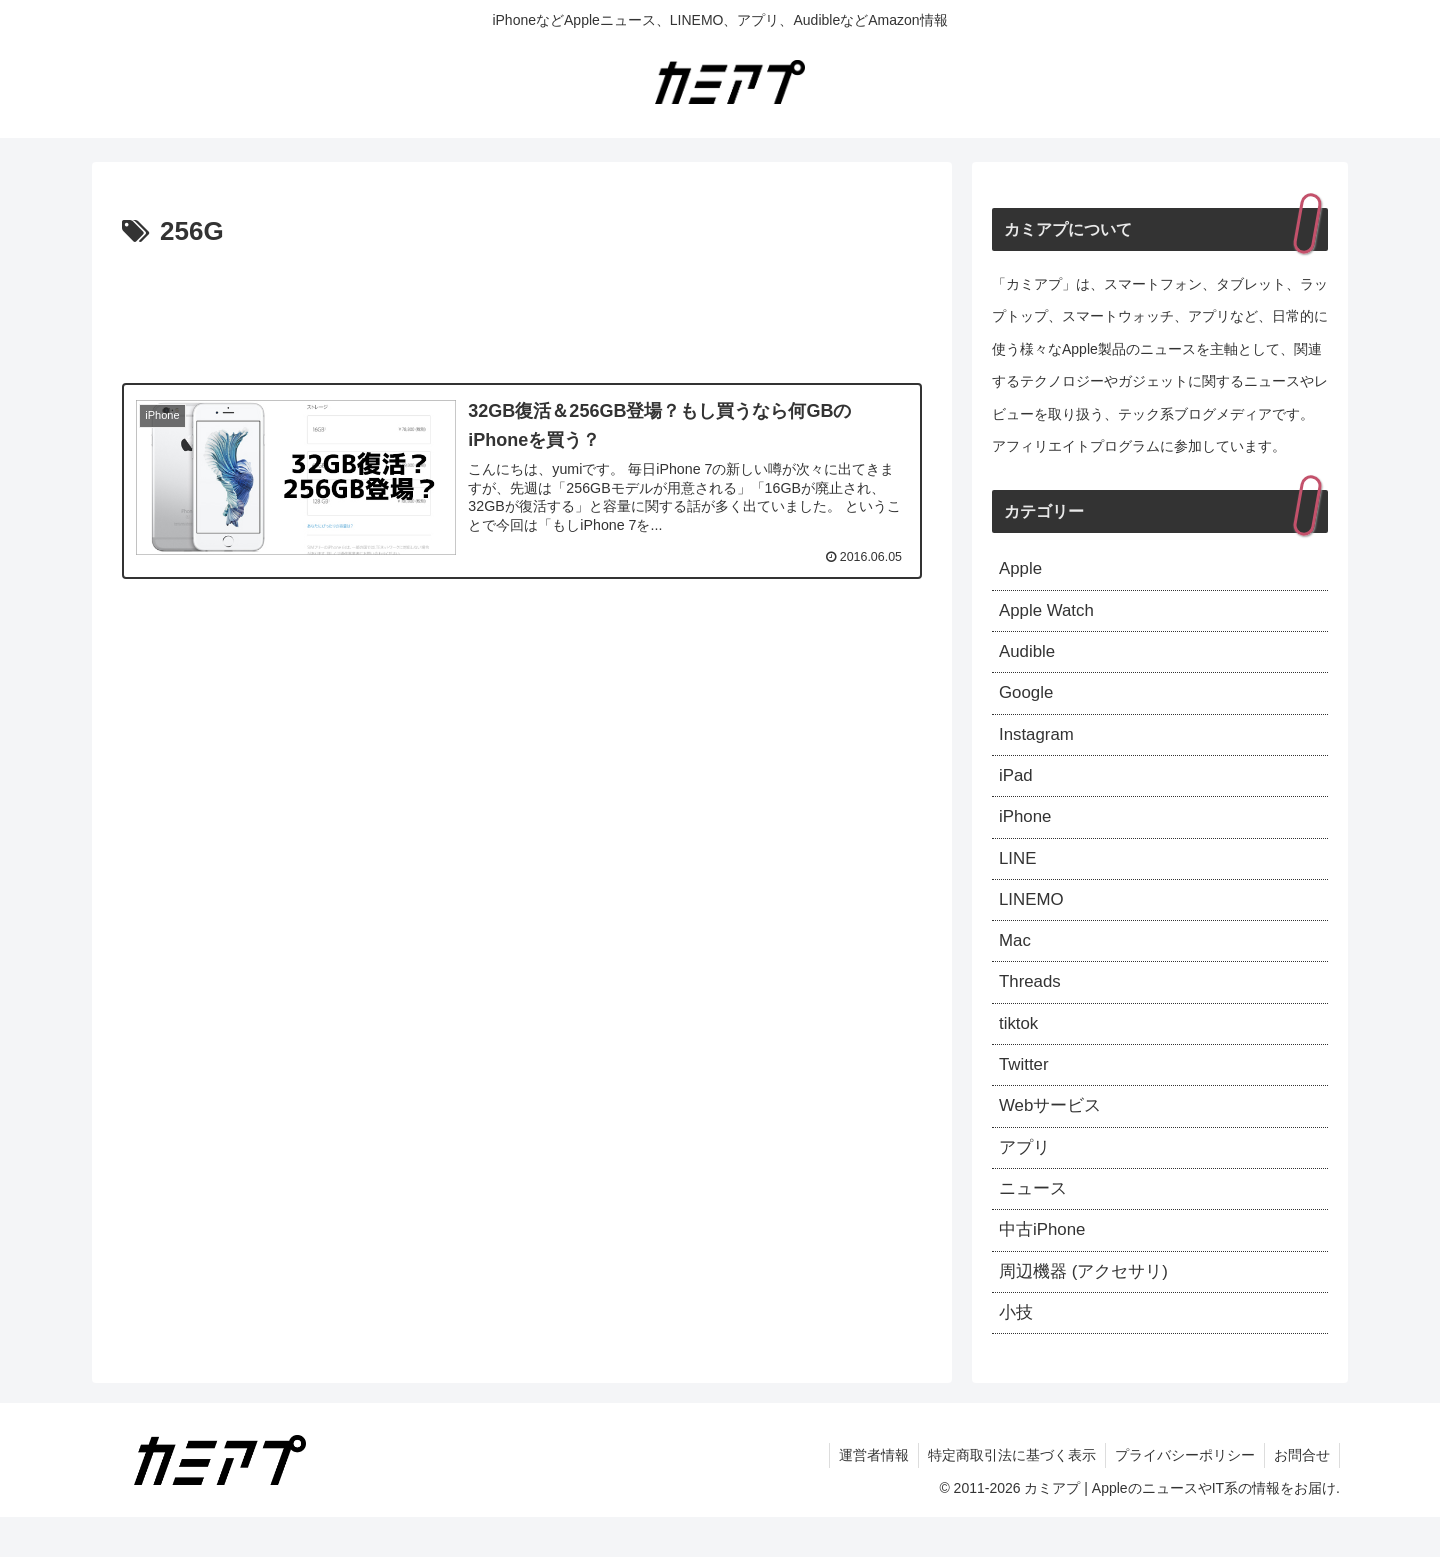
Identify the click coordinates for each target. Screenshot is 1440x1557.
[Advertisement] (522, 310)
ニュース (1035, 1221)
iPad (1017, 787)
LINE (1019, 874)
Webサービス (1053, 1134)
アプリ (1026, 1178)
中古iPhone (1045, 1265)
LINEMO (1033, 917)
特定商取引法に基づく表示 (1007, 1495)
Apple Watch (1049, 614)
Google (1028, 701)
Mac (1016, 961)
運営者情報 (867, 1495)
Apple (1022, 570)
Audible (1029, 657)
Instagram (1039, 744)
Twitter (1025, 1091)
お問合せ (1301, 1495)
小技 (1017, 1351)
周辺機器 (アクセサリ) (1088, 1308)
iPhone (1027, 831)
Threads (1032, 1004)
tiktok (1020, 1048)
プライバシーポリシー (1182, 1495)
